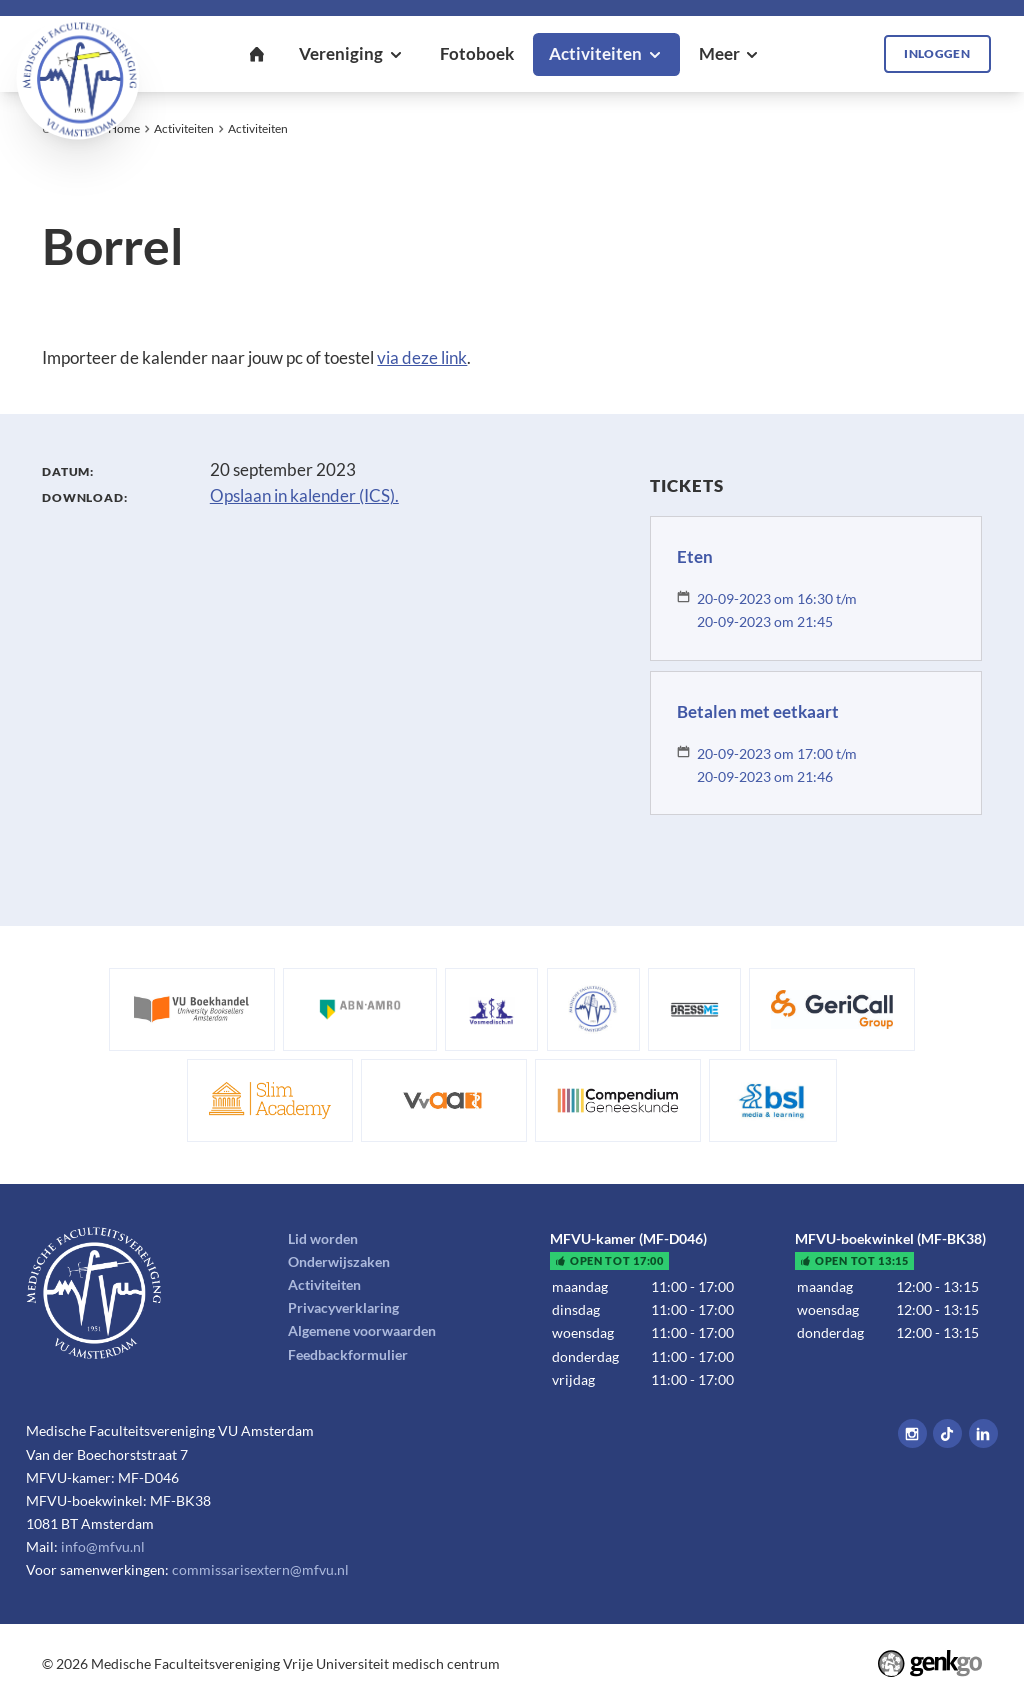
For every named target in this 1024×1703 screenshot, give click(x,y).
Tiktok (947, 1433)
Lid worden (323, 1238)
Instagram (912, 1433)
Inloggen (937, 53)
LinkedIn (983, 1433)
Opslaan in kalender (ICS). (304, 496)
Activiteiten (184, 128)
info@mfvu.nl (103, 1546)
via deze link (422, 358)
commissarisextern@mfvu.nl (260, 1569)
